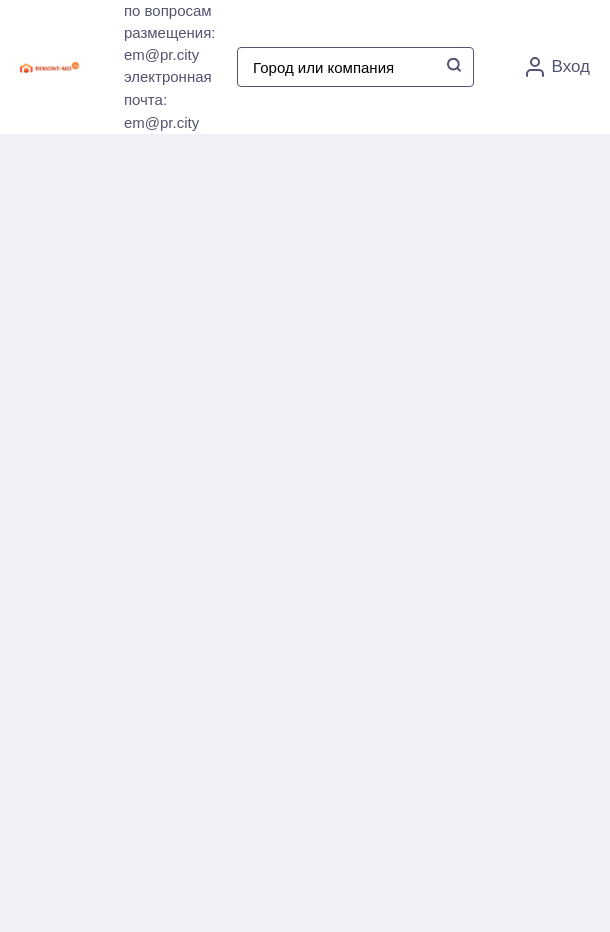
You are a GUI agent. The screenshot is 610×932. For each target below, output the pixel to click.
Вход (558, 67)
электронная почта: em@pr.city (168, 99)
